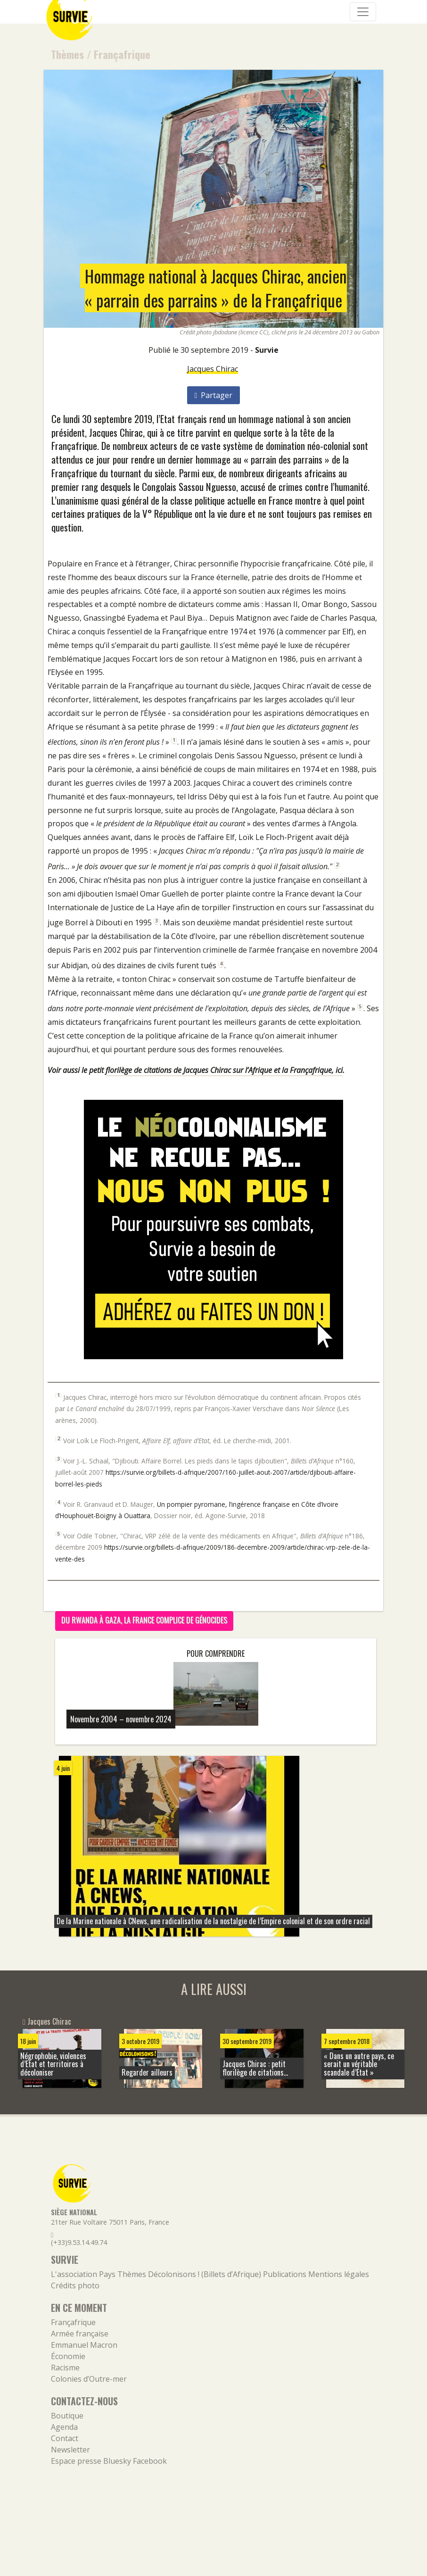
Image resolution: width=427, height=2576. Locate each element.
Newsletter (70, 2449)
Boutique (67, 2415)
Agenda (64, 2427)
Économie (68, 2356)
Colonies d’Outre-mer (89, 2379)
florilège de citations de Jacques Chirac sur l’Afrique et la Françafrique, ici (224, 1070)
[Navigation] (363, 11)
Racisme (65, 2367)
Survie (267, 350)
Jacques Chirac (212, 369)
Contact (64, 2438)
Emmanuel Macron (84, 2345)
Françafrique (122, 54)
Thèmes (67, 54)
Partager (214, 395)
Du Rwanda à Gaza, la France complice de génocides (144, 1620)
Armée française (79, 2333)
